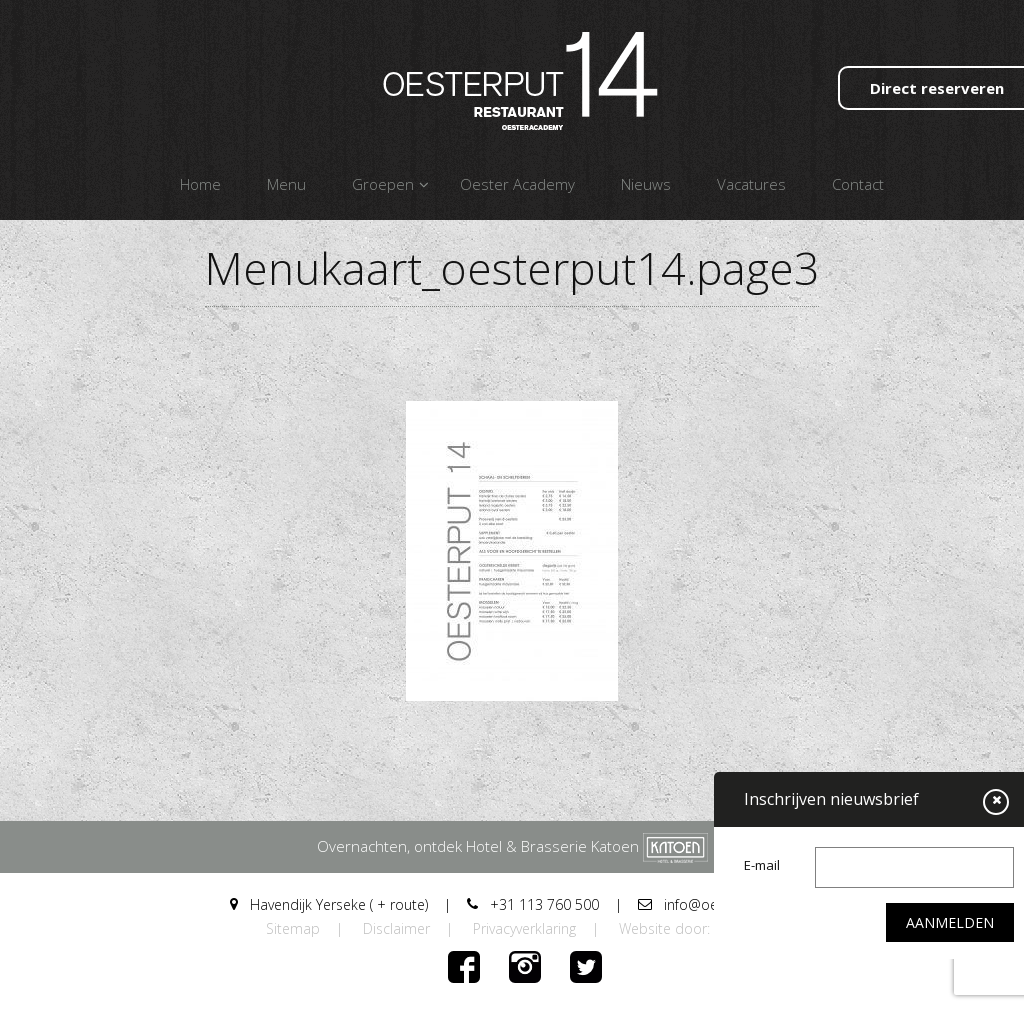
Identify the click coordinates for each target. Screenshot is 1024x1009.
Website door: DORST (688, 928)
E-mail (762, 865)
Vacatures (751, 184)
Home (200, 184)
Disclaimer (396, 928)
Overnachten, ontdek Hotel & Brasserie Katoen (512, 846)
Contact (858, 184)
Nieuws (646, 184)
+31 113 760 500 (533, 904)
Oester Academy (517, 184)
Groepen (383, 184)
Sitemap (293, 928)
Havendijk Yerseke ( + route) (329, 904)
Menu (286, 184)
